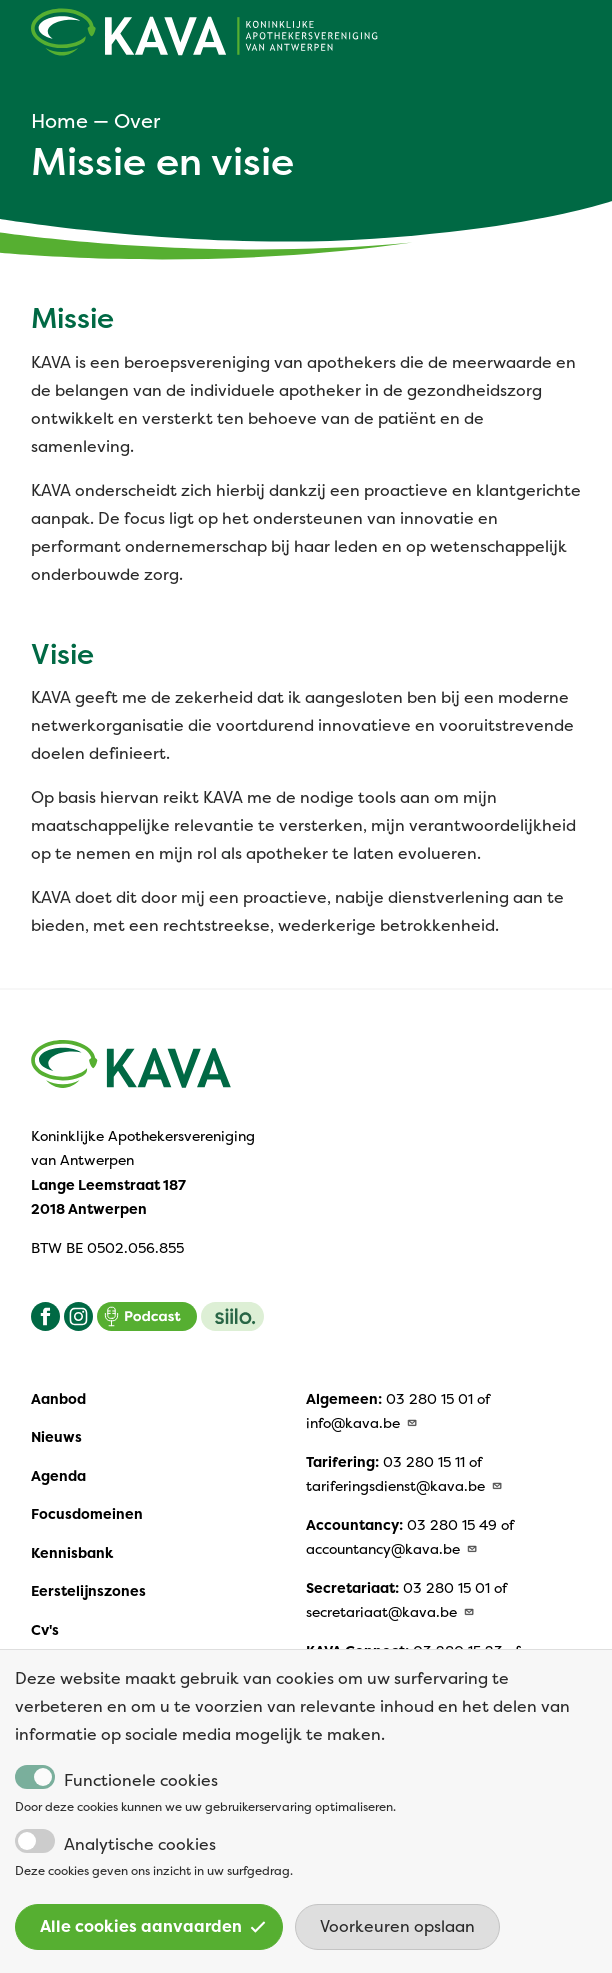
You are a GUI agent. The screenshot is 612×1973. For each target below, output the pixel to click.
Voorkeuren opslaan (397, 1943)
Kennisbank (72, 1553)
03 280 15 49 (452, 1525)
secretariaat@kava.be (390, 1612)
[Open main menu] (569, 37)
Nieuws (56, 1437)
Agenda (58, 1476)
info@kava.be (362, 1423)
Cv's (45, 1630)
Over (137, 121)
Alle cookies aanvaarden (153, 1943)
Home (59, 121)
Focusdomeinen (87, 1514)
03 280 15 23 (458, 1651)
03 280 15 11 (424, 1462)
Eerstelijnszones (88, 1591)
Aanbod (58, 1399)
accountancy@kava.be (392, 1549)
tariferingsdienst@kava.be (404, 1486)
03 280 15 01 (429, 1399)
